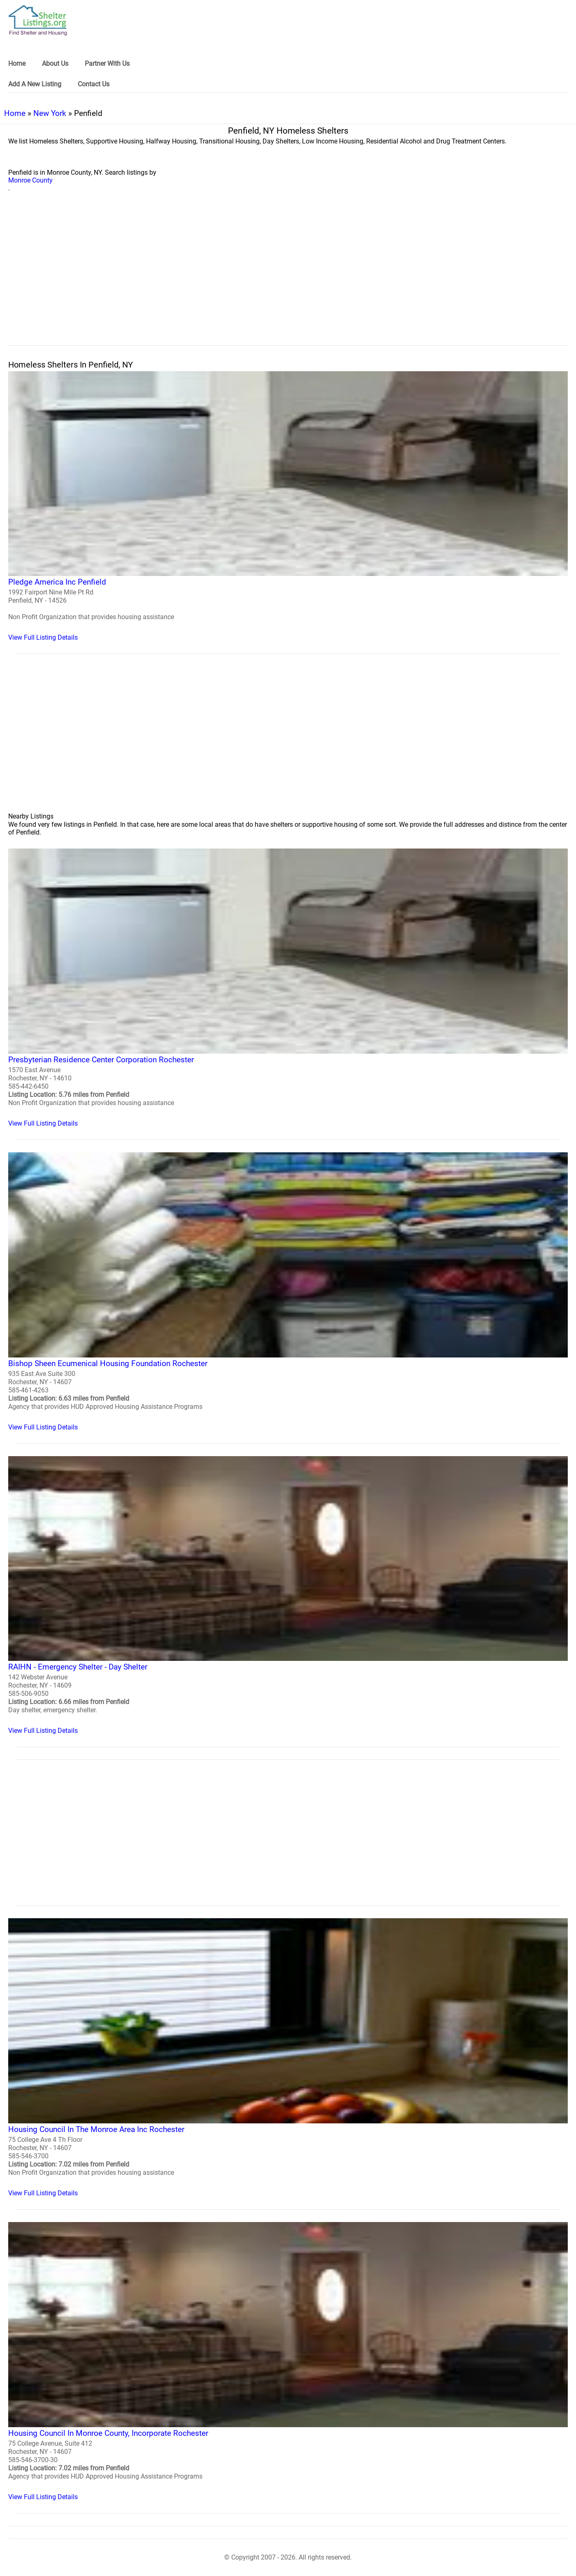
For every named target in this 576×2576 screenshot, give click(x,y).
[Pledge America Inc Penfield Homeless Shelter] (288, 506)
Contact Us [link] (93, 84)
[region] (288, 278)
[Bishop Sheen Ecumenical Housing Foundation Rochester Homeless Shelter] (288, 1291)
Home (15, 113)
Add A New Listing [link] (34, 84)
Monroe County (30, 180)
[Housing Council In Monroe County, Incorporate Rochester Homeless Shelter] (288, 2361)
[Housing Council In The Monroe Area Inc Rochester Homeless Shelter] (288, 2057)
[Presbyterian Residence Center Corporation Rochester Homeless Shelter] (288, 988)
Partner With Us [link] (107, 63)
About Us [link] (55, 63)
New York (49, 113)
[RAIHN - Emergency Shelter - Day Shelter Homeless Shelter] (288, 1595)
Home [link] (17, 63)
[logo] (37, 20)
